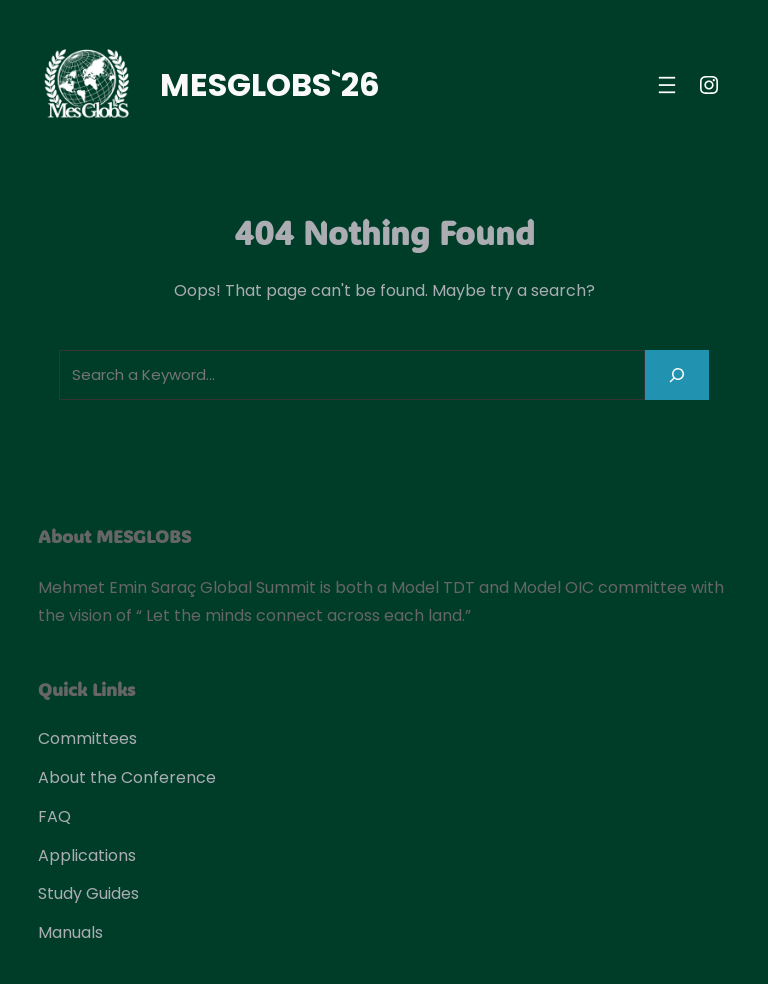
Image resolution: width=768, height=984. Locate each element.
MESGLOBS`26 (270, 84)
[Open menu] (667, 85)
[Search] (677, 374)
